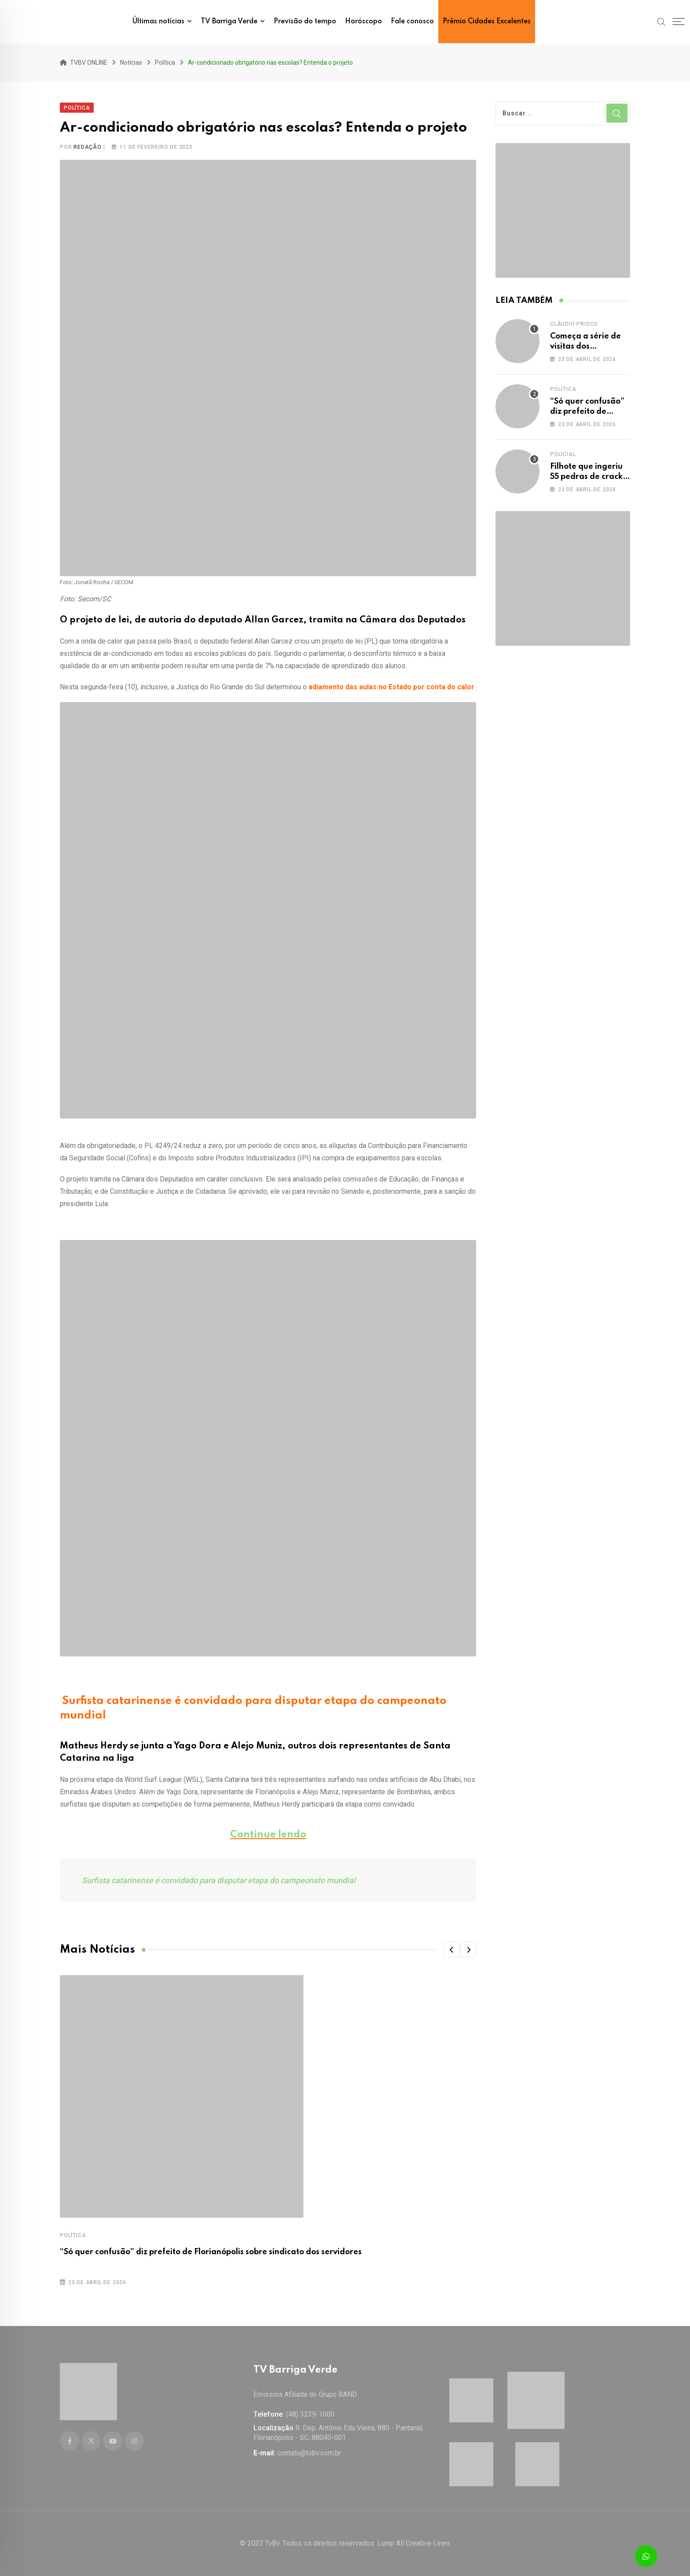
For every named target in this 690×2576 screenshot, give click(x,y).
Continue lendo (268, 1833)
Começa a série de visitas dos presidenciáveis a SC (589, 345)
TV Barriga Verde (229, 21)
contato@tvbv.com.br (309, 2453)
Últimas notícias (158, 21)
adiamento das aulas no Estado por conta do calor (391, 685)
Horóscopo (363, 21)
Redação (87, 146)
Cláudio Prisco (574, 323)
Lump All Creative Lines (413, 2543)
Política (73, 2234)
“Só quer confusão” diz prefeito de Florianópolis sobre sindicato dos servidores (211, 2251)
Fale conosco (412, 21)
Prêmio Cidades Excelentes (487, 21)
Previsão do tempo (305, 21)
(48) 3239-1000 (310, 2414)
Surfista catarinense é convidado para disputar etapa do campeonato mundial (219, 1879)
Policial (563, 453)
